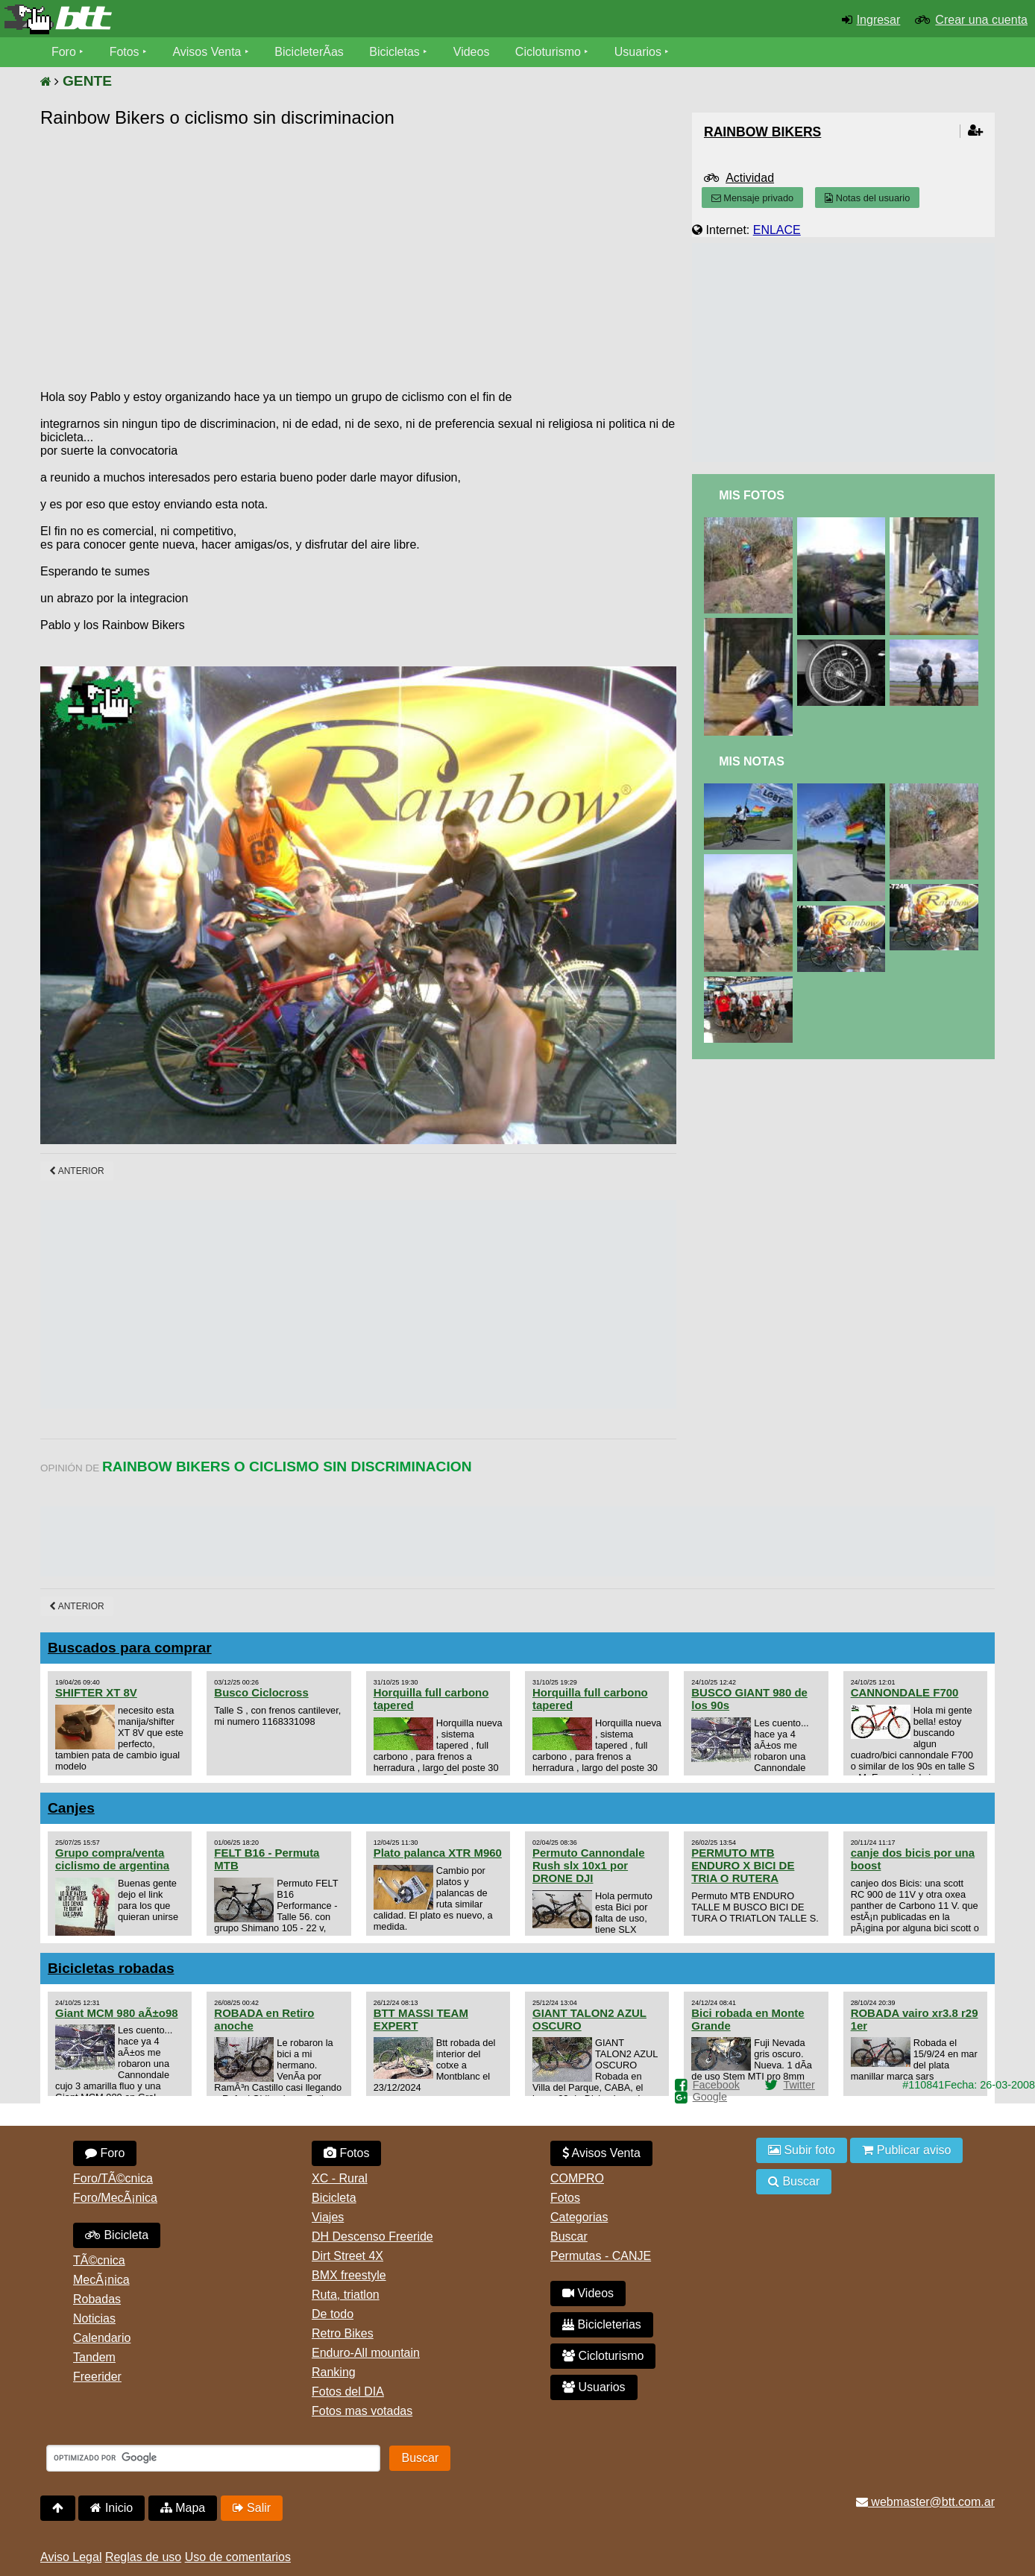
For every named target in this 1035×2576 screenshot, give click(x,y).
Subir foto (801, 2150)
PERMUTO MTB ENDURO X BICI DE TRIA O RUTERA (742, 1865)
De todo (332, 2314)
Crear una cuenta (981, 19)
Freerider (97, 2376)
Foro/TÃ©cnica (113, 2178)
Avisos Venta (207, 51)
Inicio (111, 2507)
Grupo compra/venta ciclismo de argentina (112, 1859)
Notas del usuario (867, 197)
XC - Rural (340, 2178)
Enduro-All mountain (366, 2352)
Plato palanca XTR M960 (438, 1852)
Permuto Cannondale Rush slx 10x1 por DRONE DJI (588, 1865)
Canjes (71, 1808)
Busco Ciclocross (261, 1692)
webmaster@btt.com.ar (925, 2502)
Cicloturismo (548, 51)
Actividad (750, 177)
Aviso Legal (70, 2557)
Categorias (579, 2217)
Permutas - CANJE (600, 2256)
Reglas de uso (143, 2557)
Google (710, 2097)
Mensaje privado (752, 197)
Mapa (182, 2507)
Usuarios (637, 51)
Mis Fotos (751, 495)
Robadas (97, 2299)
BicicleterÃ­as (309, 51)
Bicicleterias (601, 2324)
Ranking (334, 2372)
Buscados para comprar (130, 1647)
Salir (252, 2507)
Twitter (798, 2085)
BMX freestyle (349, 2275)
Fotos (124, 51)
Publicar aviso (906, 2150)
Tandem (94, 2357)
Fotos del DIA (348, 2391)
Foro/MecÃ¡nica (115, 2197)
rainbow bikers (762, 131)
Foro (63, 51)
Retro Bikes (343, 2333)
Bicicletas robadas (111, 1968)
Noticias (94, 2318)
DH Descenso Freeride (372, 2236)
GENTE (87, 81)
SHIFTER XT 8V (96, 1692)
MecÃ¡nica (101, 2279)
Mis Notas (751, 761)
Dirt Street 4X (347, 2256)
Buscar (569, 2236)
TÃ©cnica (99, 2260)
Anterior (76, 1171)
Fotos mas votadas (362, 2411)
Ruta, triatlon (346, 2294)
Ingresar (879, 19)
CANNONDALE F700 (905, 1692)
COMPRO (577, 2178)
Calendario (101, 2338)
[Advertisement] (311, 244)
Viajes (328, 2217)
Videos (471, 51)
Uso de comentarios (238, 2557)
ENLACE (777, 230)
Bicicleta (116, 2235)
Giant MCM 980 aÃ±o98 (116, 2013)
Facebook (716, 2085)
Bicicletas (397, 51)
